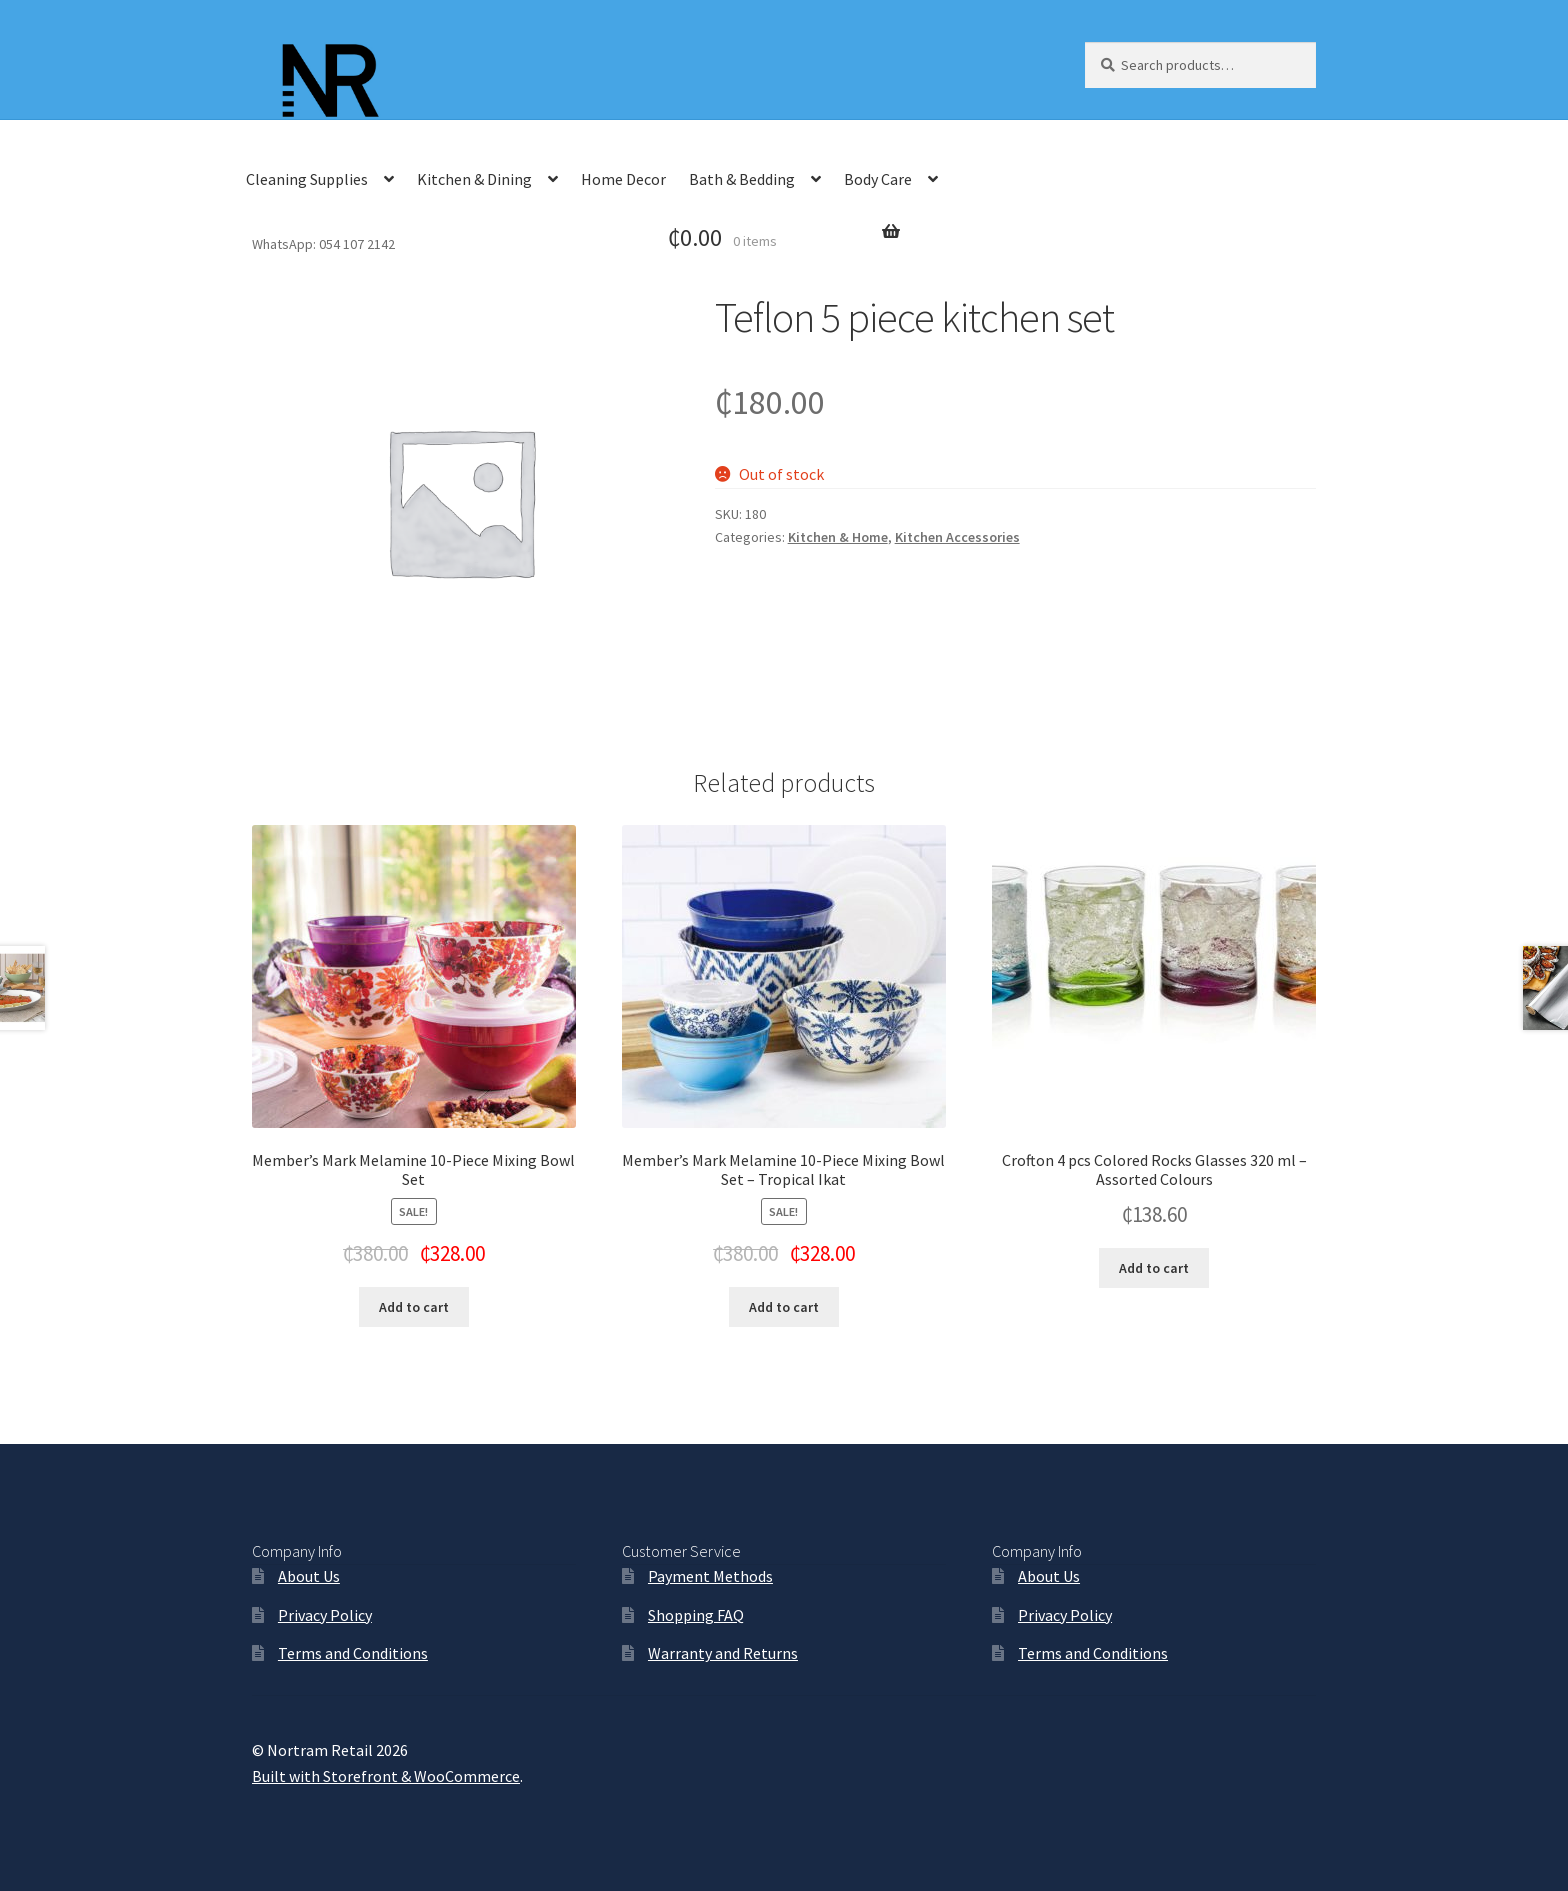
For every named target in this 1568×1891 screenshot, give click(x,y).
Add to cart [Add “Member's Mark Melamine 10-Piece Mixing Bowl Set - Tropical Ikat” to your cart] (784, 1307)
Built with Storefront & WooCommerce (386, 1776)
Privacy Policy (325, 1615)
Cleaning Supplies (307, 179)
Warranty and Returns (723, 1653)
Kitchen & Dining (474, 179)
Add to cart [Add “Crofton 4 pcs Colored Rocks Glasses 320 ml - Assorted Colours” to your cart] (1154, 1268)
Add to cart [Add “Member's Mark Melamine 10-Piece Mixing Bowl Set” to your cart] (414, 1307)
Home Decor (623, 179)
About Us (309, 1576)
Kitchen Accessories (957, 537)
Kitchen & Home (838, 537)
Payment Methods (710, 1576)
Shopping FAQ (696, 1615)
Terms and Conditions (353, 1653)
